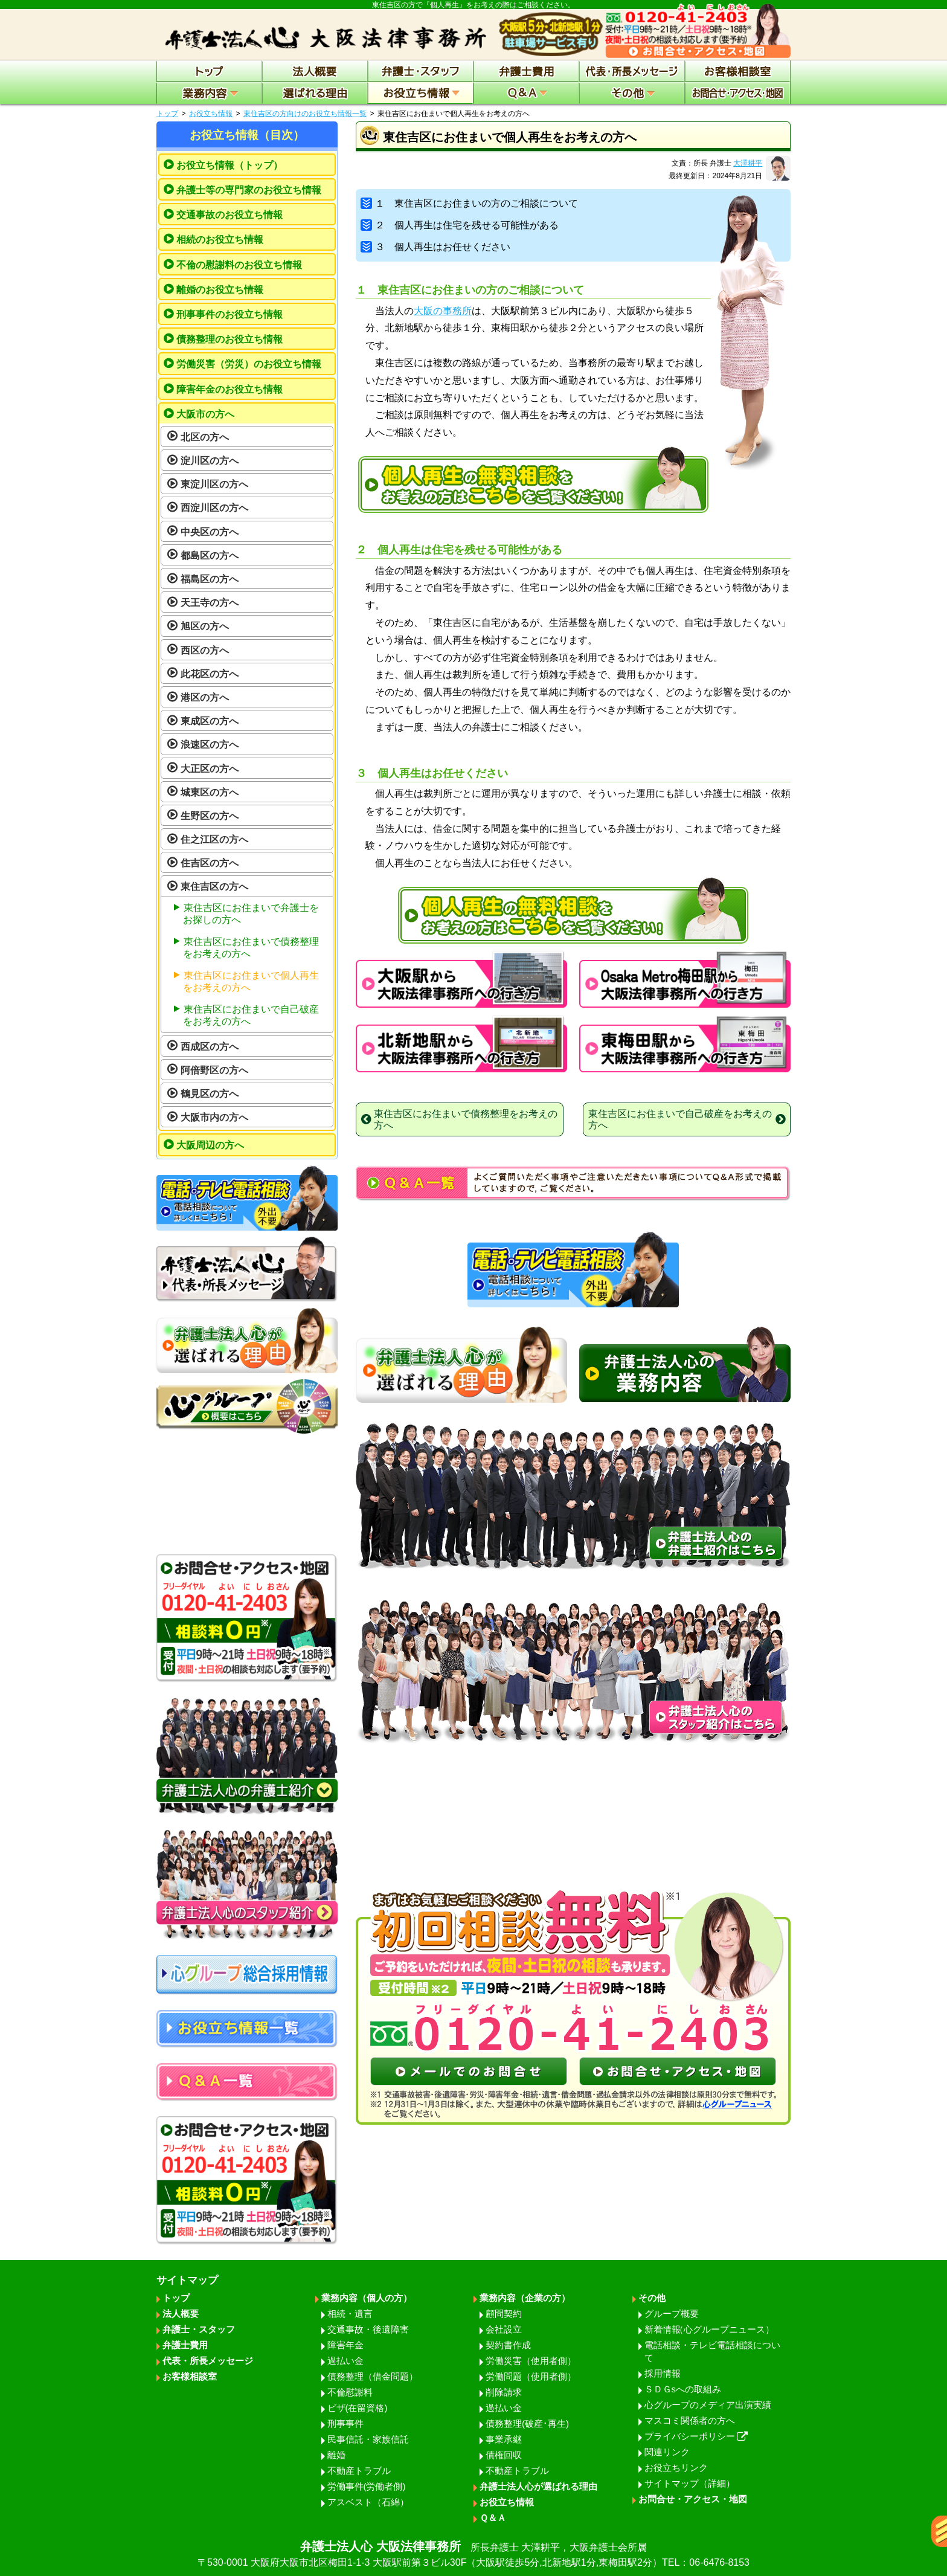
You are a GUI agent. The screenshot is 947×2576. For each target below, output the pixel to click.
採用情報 (662, 2373)
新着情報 (709, 2329)
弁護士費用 (185, 2345)
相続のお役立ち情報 (219, 239)
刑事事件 (345, 2423)
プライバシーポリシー (696, 2436)
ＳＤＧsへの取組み (683, 2389)
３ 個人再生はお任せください (435, 247)
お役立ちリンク (676, 2467)
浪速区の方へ (210, 744)
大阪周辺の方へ (210, 1145)
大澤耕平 (747, 163)
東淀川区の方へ (214, 484)
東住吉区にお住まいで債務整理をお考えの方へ (251, 947)
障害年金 (345, 2345)
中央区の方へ (210, 532)
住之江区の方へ (214, 839)
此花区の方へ (210, 674)
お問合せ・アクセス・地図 (692, 2499)
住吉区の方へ (210, 863)
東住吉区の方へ (214, 886)
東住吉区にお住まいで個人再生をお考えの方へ (251, 981)
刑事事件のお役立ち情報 (229, 314)
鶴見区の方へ (210, 1094)
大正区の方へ (210, 769)
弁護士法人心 (473, 2555)
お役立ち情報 (211, 113)
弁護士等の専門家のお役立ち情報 (248, 190)
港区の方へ (205, 697)
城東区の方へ (210, 792)
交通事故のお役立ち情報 (229, 215)
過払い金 (345, 2360)
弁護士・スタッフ (198, 2329)
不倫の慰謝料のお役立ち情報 (239, 265)
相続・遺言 (350, 2313)
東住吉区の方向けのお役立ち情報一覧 (305, 113)
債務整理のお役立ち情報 (229, 339)
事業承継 (504, 2439)
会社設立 (504, 2329)
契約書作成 (508, 2345)
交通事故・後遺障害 (368, 2329)
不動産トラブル (359, 2470)
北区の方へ (205, 437)
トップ (167, 113)
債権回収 (504, 2455)
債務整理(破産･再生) (527, 2423)
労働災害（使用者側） (531, 2360)
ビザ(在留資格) (357, 2408)
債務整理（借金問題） (372, 2376)
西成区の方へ (210, 1047)
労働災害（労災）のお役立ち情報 (248, 364)
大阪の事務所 (443, 311)
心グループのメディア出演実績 (707, 2405)
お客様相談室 (189, 2376)
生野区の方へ (210, 816)
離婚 (336, 2455)
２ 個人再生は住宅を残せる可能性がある (460, 225)
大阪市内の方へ (214, 1117)
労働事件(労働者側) (366, 2486)
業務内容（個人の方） (366, 2298)
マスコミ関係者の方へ (689, 2420)
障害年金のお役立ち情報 (229, 389)
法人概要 (180, 2313)
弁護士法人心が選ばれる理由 (538, 2486)
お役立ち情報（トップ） (229, 165)
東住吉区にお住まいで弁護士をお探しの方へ (251, 914)
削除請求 (504, 2392)
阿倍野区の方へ (214, 1070)
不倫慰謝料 (350, 2392)
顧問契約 (504, 2313)
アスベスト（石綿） (368, 2502)
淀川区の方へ (210, 461)
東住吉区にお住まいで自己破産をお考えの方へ (251, 1015)
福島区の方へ (210, 579)
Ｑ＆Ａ (493, 2518)
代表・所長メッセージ (207, 2360)
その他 (652, 2298)
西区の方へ (205, 650)
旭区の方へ (205, 626)
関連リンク (667, 2452)
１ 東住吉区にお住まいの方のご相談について (469, 203)
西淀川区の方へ (214, 508)
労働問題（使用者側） (531, 2376)
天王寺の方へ (210, 602)
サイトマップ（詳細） (689, 2483)
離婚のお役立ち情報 (219, 290)
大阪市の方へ (205, 414)
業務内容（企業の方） (525, 2298)
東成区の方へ (210, 721)
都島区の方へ (210, 555)
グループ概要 (671, 2313)
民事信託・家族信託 (368, 2439)
